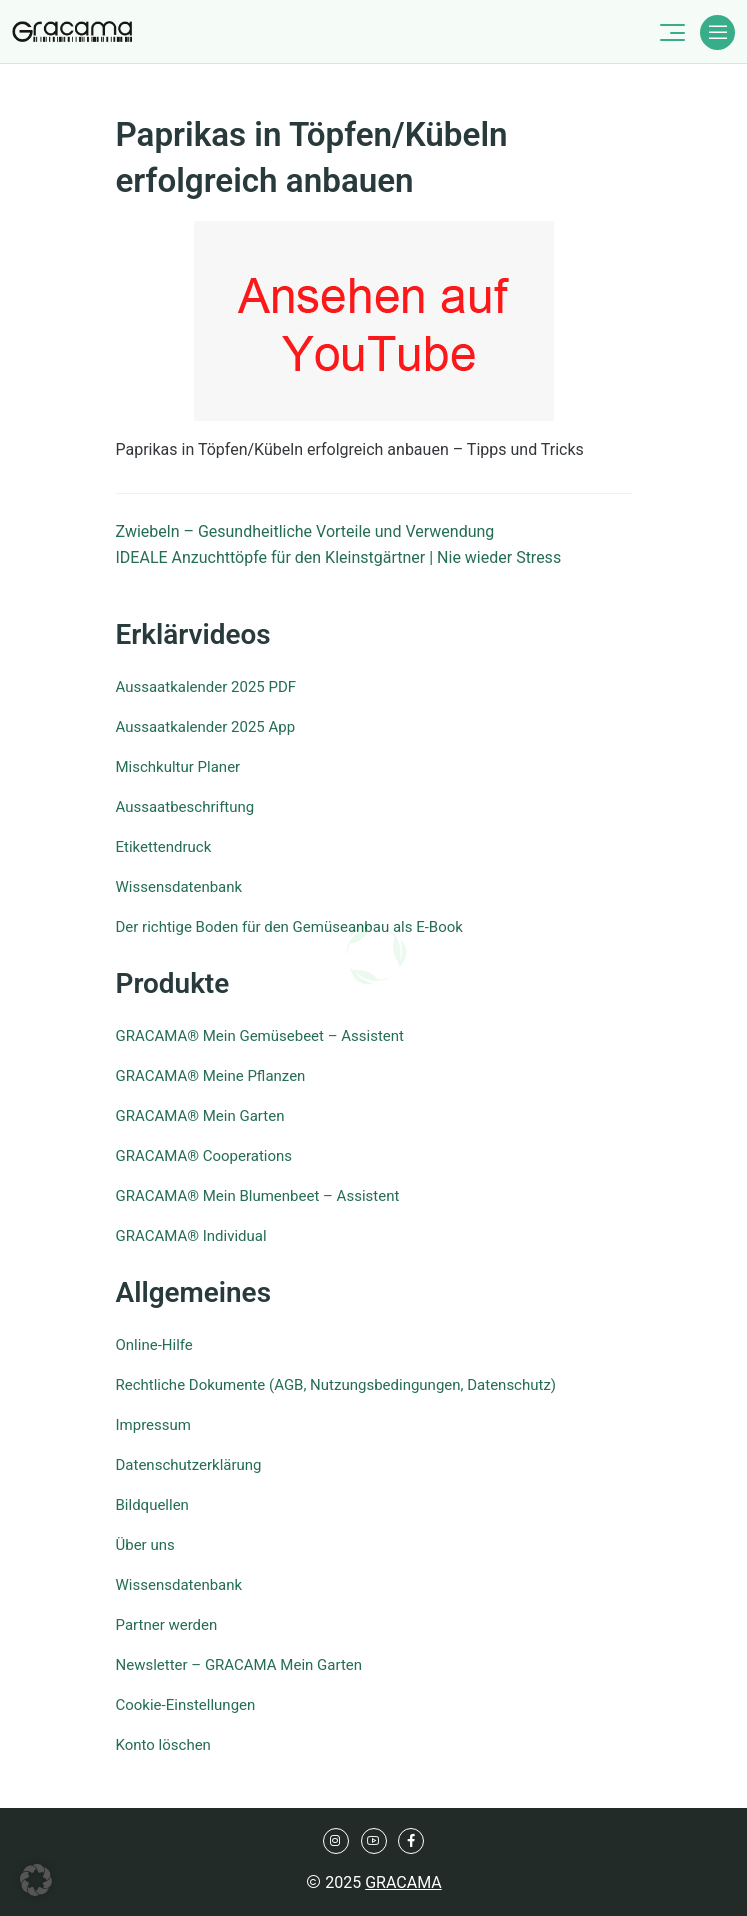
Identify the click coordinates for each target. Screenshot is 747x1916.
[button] (36, 1880)
